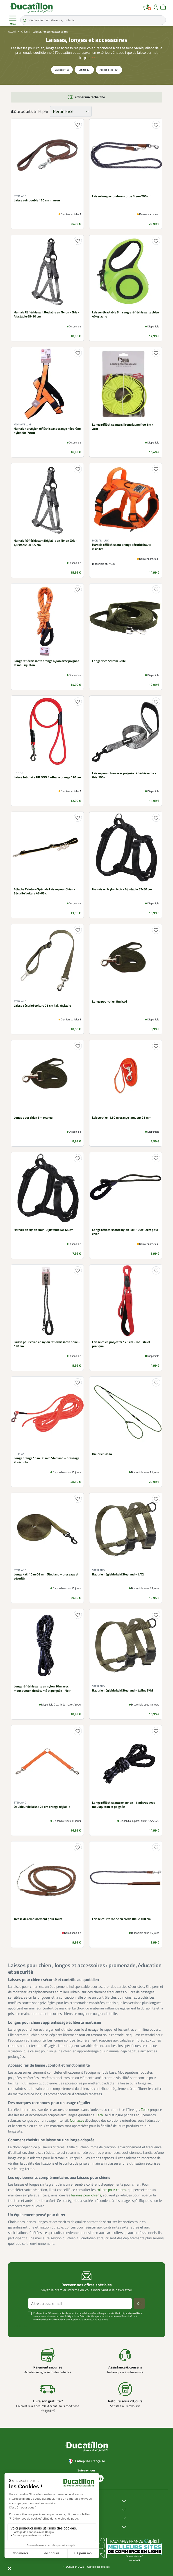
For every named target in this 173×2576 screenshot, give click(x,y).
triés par (41, 111)
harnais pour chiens (86, 2195)
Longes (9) (84, 69)
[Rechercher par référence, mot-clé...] (93, 20)
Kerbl (100, 2115)
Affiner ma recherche (90, 97)
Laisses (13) (62, 69)
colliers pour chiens (111, 2189)
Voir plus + (20, 2326)
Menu (12, 20)
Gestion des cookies (98, 2566)
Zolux (145, 2109)
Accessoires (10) (109, 69)
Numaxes (77, 2120)
